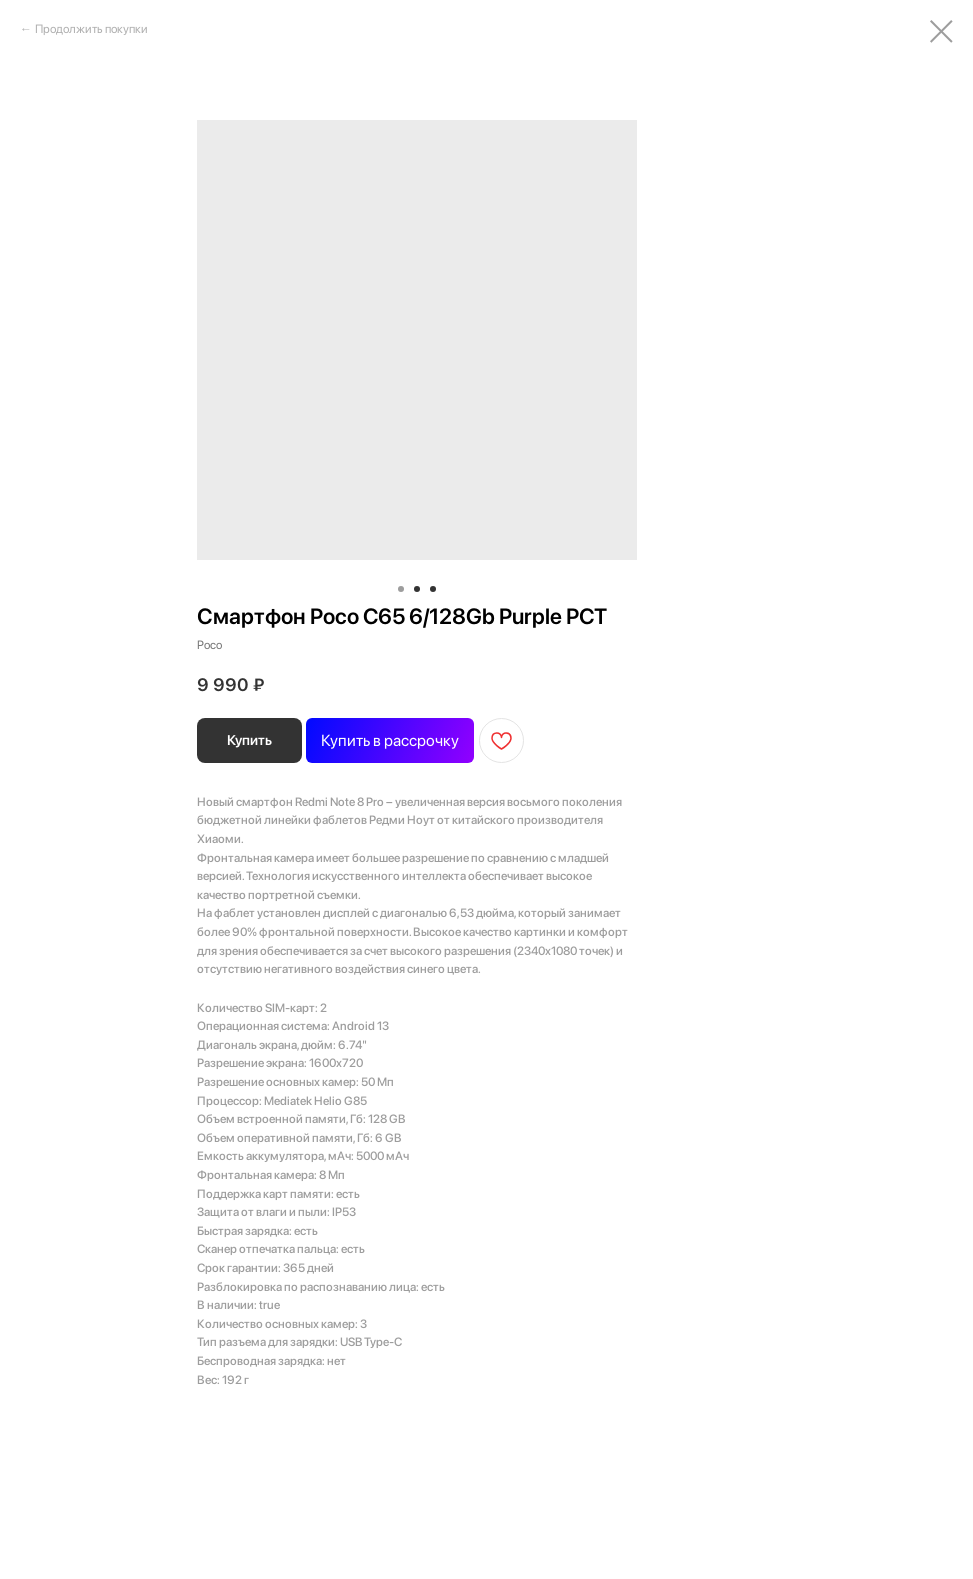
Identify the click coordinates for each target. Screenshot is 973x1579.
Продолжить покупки (91, 29)
